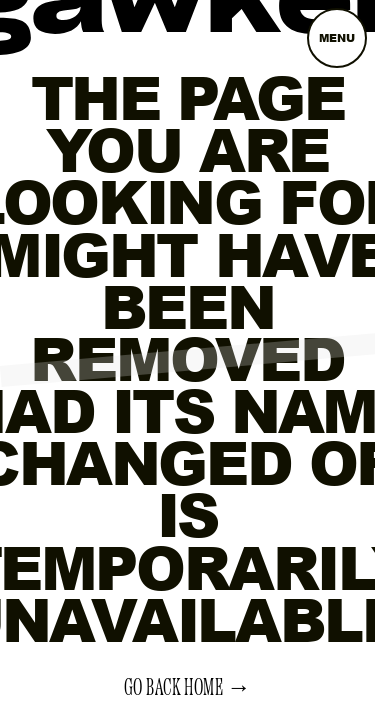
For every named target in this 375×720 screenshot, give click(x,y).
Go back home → (188, 688)
